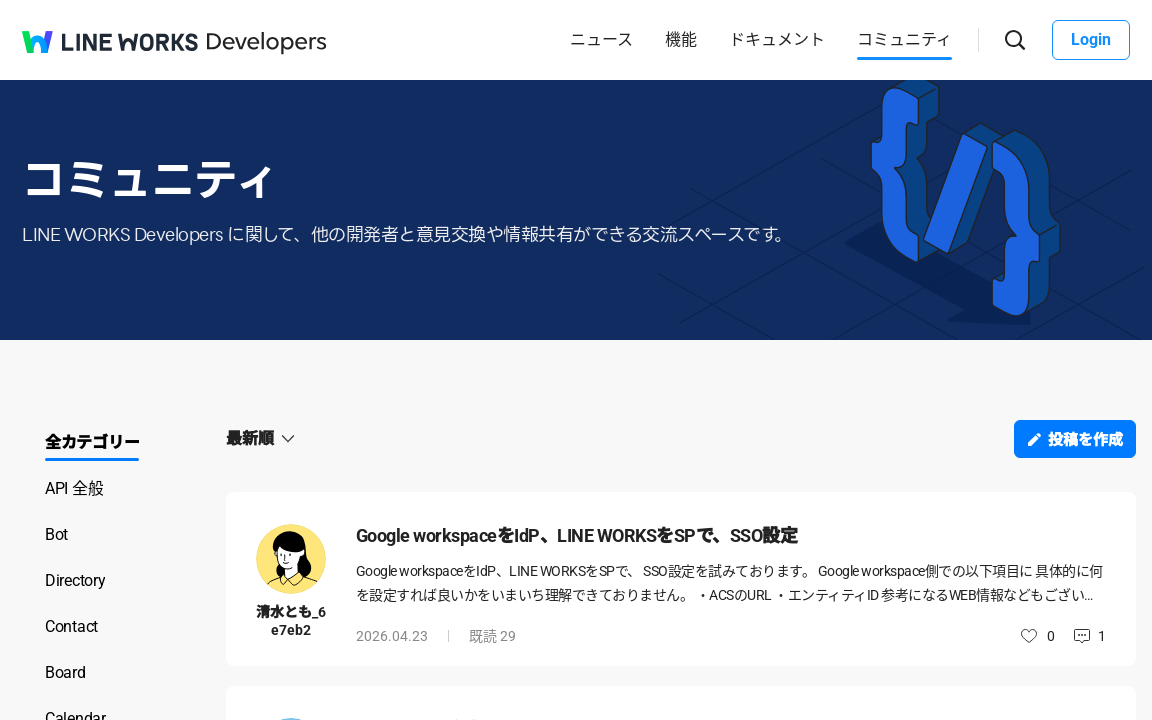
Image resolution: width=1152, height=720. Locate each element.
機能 (681, 39)
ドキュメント (777, 39)
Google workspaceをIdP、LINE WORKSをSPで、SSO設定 (577, 535)
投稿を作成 (1085, 440)
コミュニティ (904, 39)
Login (1091, 39)
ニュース (601, 39)
